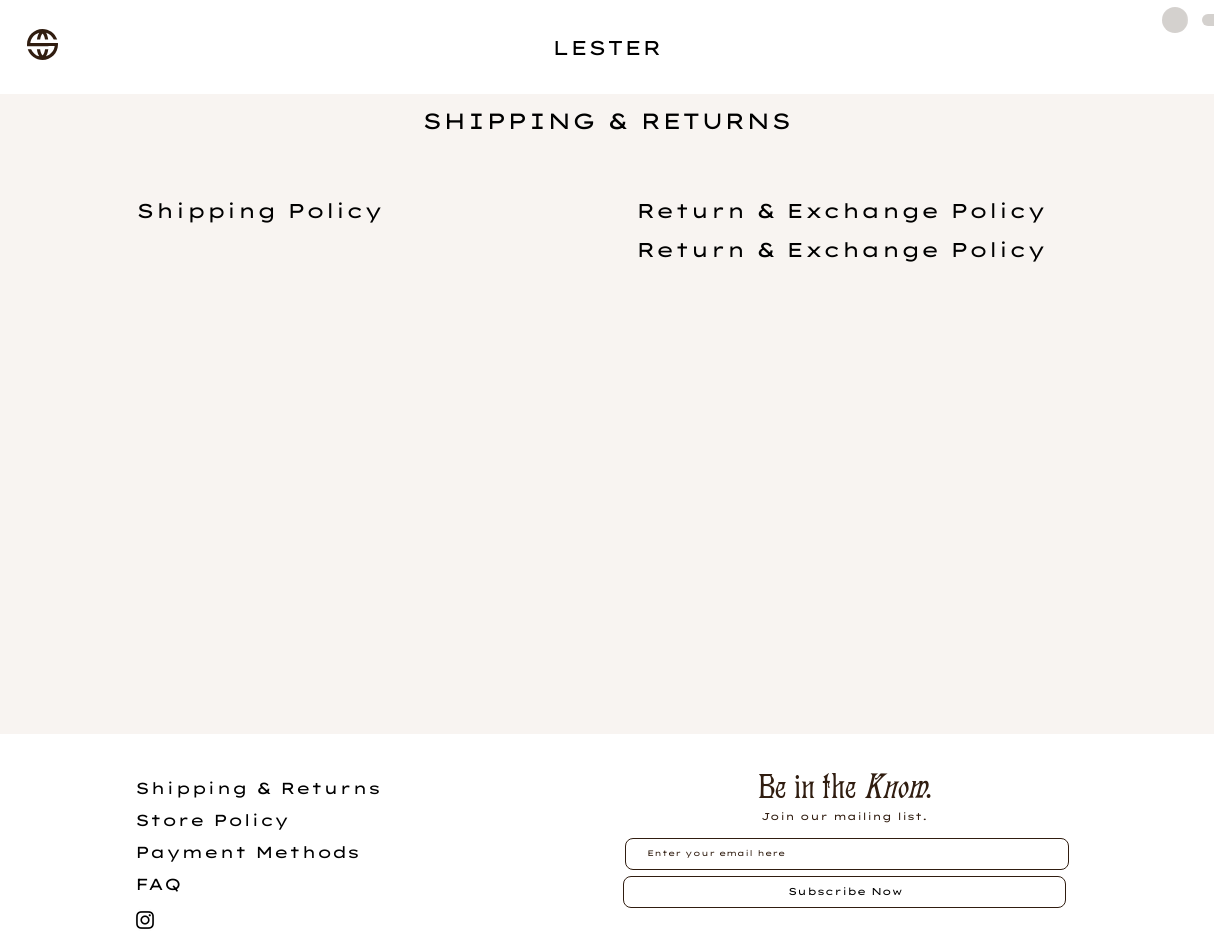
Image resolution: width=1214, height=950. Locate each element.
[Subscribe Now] (844, 892)
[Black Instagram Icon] (145, 920)
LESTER (607, 47)
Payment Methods (247, 852)
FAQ (158, 884)
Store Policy (212, 820)
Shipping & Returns (258, 788)
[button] (42, 44)
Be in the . (844, 786)
